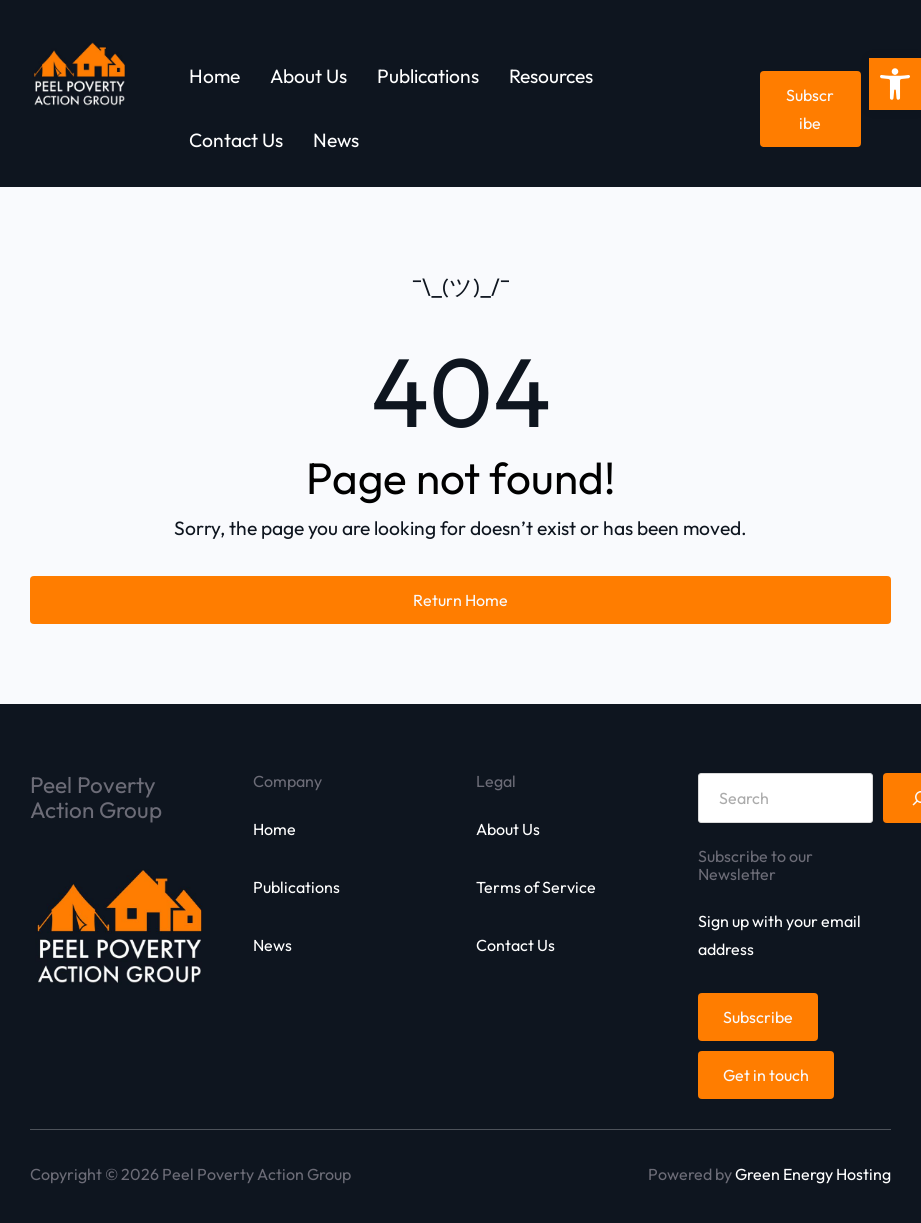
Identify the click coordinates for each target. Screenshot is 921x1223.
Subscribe (810, 109)
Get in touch (766, 1075)
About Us (508, 829)
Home (274, 829)
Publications (296, 887)
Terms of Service (536, 887)
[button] (895, 84)
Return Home (460, 600)
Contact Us (515, 945)
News (272, 945)
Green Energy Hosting (813, 1174)
